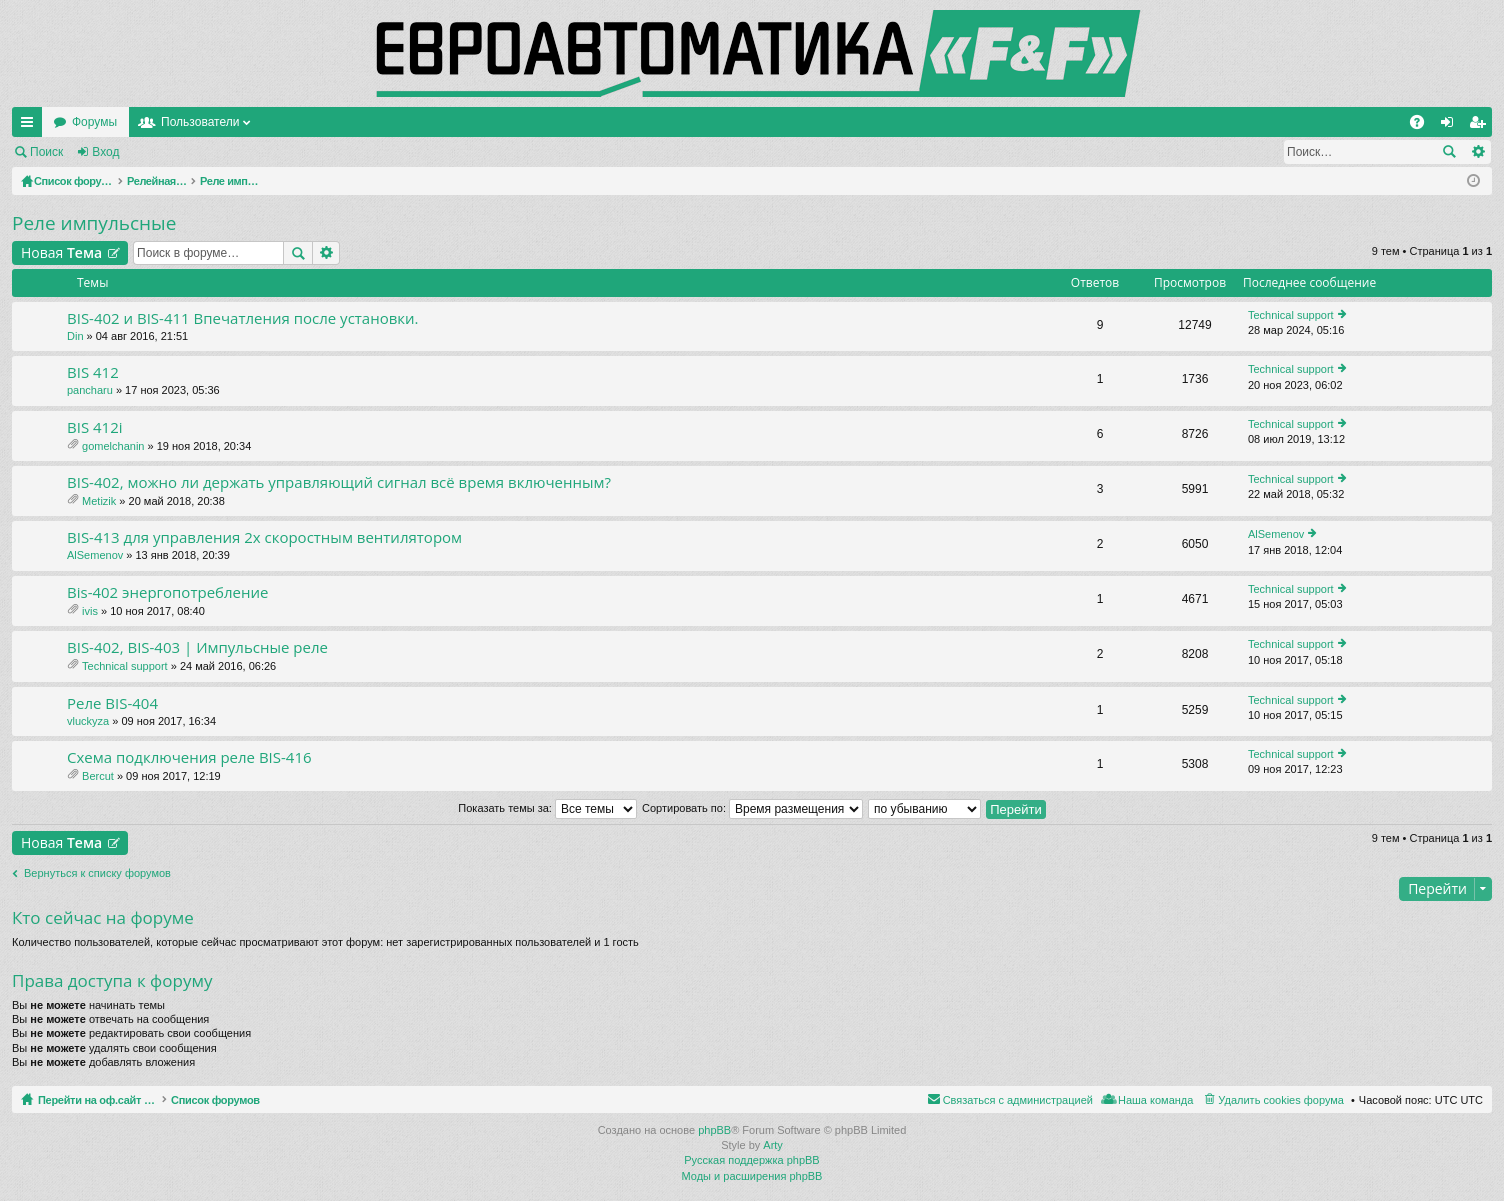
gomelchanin (113, 446)
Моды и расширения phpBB (752, 1176)
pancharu (90, 390)
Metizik (99, 501)
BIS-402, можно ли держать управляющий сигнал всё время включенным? (339, 482)
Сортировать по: (752, 808)
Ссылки (31, 126)
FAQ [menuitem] (1423, 126)
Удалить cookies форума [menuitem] (1281, 1100)
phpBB (714, 1130)
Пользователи (393, 122)
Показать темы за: (547, 808)
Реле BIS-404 (112, 703)
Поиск (46, 152)
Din (75, 336)
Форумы (287, 122)
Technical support (1291, 315)
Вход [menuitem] (1451, 126)
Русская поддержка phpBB (751, 1160)
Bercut (98, 776)
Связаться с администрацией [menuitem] (1018, 1100)
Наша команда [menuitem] (1155, 1100)
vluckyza (88, 721)
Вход (105, 152)
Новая (61, 252)
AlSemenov (95, 555)
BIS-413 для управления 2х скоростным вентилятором (264, 537)
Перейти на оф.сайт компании (138, 122)
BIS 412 (93, 372)
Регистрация (184, 152)
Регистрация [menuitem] (1481, 126)
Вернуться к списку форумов (97, 873)
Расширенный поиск (1477, 152)
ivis (90, 611)
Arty (773, 1145)
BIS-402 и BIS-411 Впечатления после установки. (243, 318)
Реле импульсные (94, 223)
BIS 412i (95, 427)
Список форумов (262, 1100)
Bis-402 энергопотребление (167, 592)
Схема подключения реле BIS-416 (189, 757)
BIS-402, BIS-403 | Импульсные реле (197, 647)
